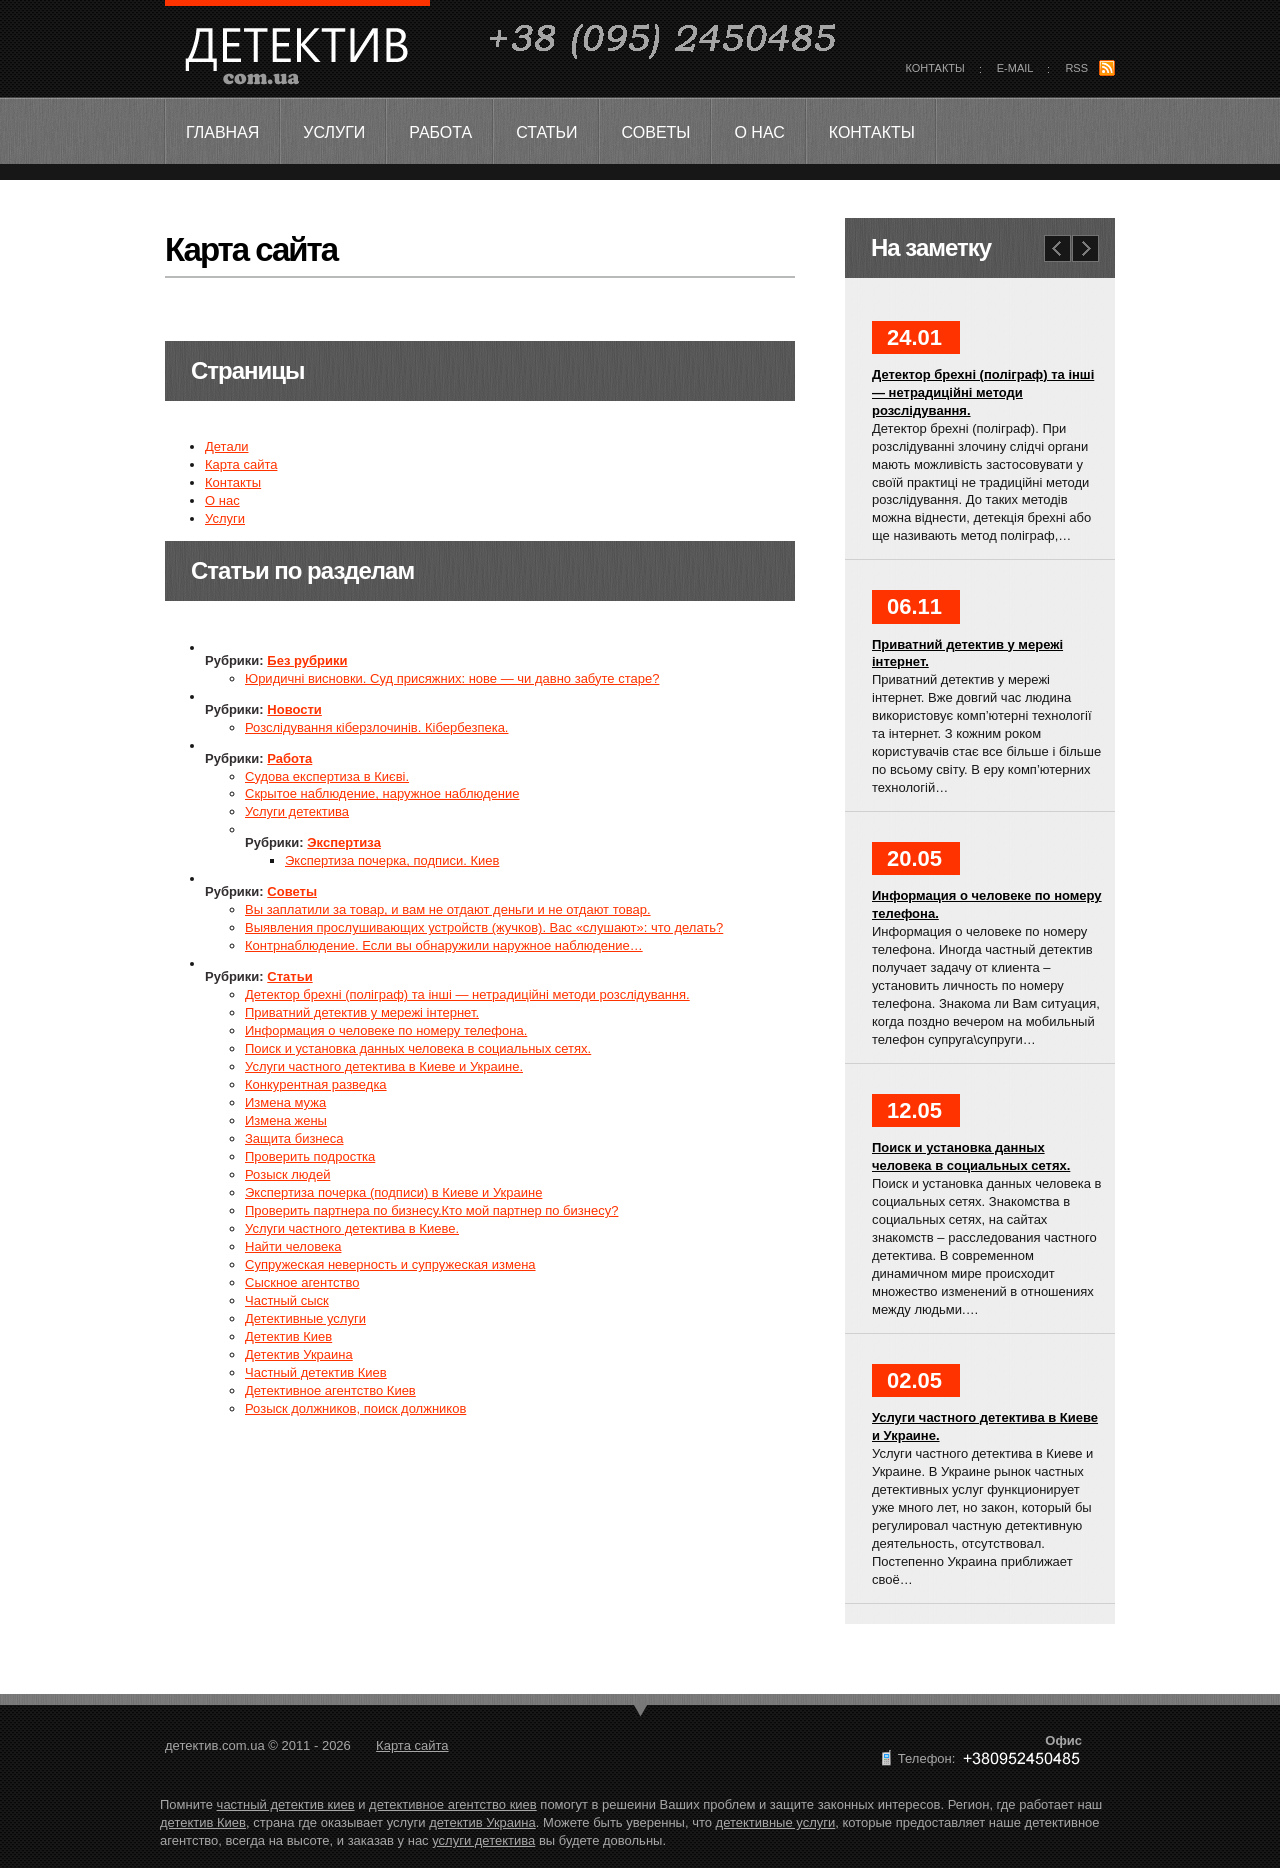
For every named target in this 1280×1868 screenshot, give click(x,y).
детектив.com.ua (296, 55)
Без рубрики (307, 660)
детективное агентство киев (453, 1804)
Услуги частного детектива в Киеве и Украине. (384, 1066)
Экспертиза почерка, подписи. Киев (392, 860)
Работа (440, 132)
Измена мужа (285, 1102)
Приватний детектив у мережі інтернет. (362, 1012)
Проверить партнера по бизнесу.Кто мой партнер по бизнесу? (431, 1210)
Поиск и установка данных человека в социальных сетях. (418, 1048)
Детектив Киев (288, 1336)
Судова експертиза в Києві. (327, 776)
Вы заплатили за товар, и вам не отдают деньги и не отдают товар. (448, 909)
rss (1076, 68)
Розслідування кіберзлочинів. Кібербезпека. (376, 727)
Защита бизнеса (294, 1138)
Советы (656, 132)
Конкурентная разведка (316, 1084)
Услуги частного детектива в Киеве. (352, 1228)
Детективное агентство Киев (330, 1390)
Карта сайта (241, 464)
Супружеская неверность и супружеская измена (390, 1264)
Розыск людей (287, 1174)
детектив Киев (203, 1822)
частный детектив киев (286, 1804)
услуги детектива (483, 1840)
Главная (222, 132)
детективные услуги (776, 1822)
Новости (294, 709)
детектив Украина (482, 1822)
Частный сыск (287, 1300)
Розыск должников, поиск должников (355, 1408)
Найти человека (293, 1246)
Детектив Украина (299, 1354)
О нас (759, 132)
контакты (935, 68)
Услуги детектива (297, 811)
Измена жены (286, 1120)
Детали (227, 446)
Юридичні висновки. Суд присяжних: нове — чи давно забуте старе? (452, 678)
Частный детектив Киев (316, 1372)
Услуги (334, 132)
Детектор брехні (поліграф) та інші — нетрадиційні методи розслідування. (467, 994)
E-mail (1015, 68)
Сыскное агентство (302, 1282)
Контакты (872, 132)
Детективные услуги (305, 1318)
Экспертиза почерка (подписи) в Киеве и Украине (393, 1192)
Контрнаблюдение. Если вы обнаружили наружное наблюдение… (444, 945)
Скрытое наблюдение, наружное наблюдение (382, 793)
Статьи (546, 132)
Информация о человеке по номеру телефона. (386, 1030)
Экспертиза (344, 842)
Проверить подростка (310, 1156)
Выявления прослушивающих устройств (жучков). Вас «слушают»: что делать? (484, 927)
